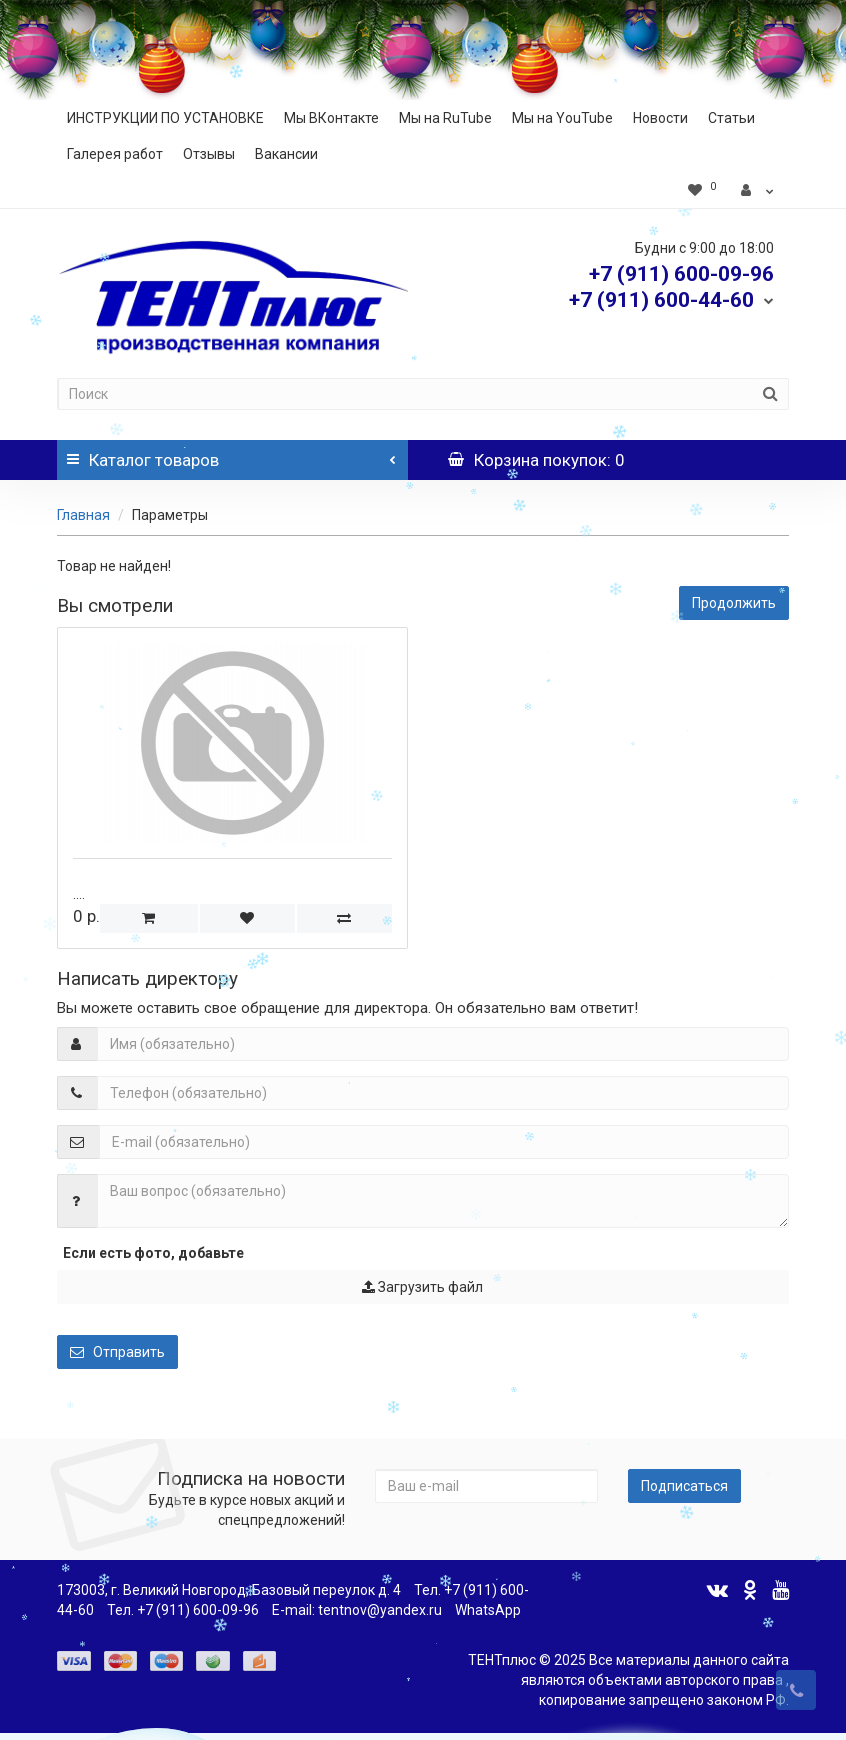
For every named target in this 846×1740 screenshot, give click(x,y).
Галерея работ (115, 154)
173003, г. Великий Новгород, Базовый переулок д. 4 (229, 1590)
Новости (660, 118)
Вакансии (286, 154)
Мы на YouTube (562, 118)
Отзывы (209, 154)
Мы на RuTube (445, 118)
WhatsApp (488, 1610)
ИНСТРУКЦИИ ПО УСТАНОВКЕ (165, 118)
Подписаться (684, 1486)
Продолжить (734, 603)
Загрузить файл (422, 1287)
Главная (83, 515)
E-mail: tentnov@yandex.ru (357, 1610)
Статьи (731, 118)
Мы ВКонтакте (331, 118)
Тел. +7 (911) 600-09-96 (183, 1610)
